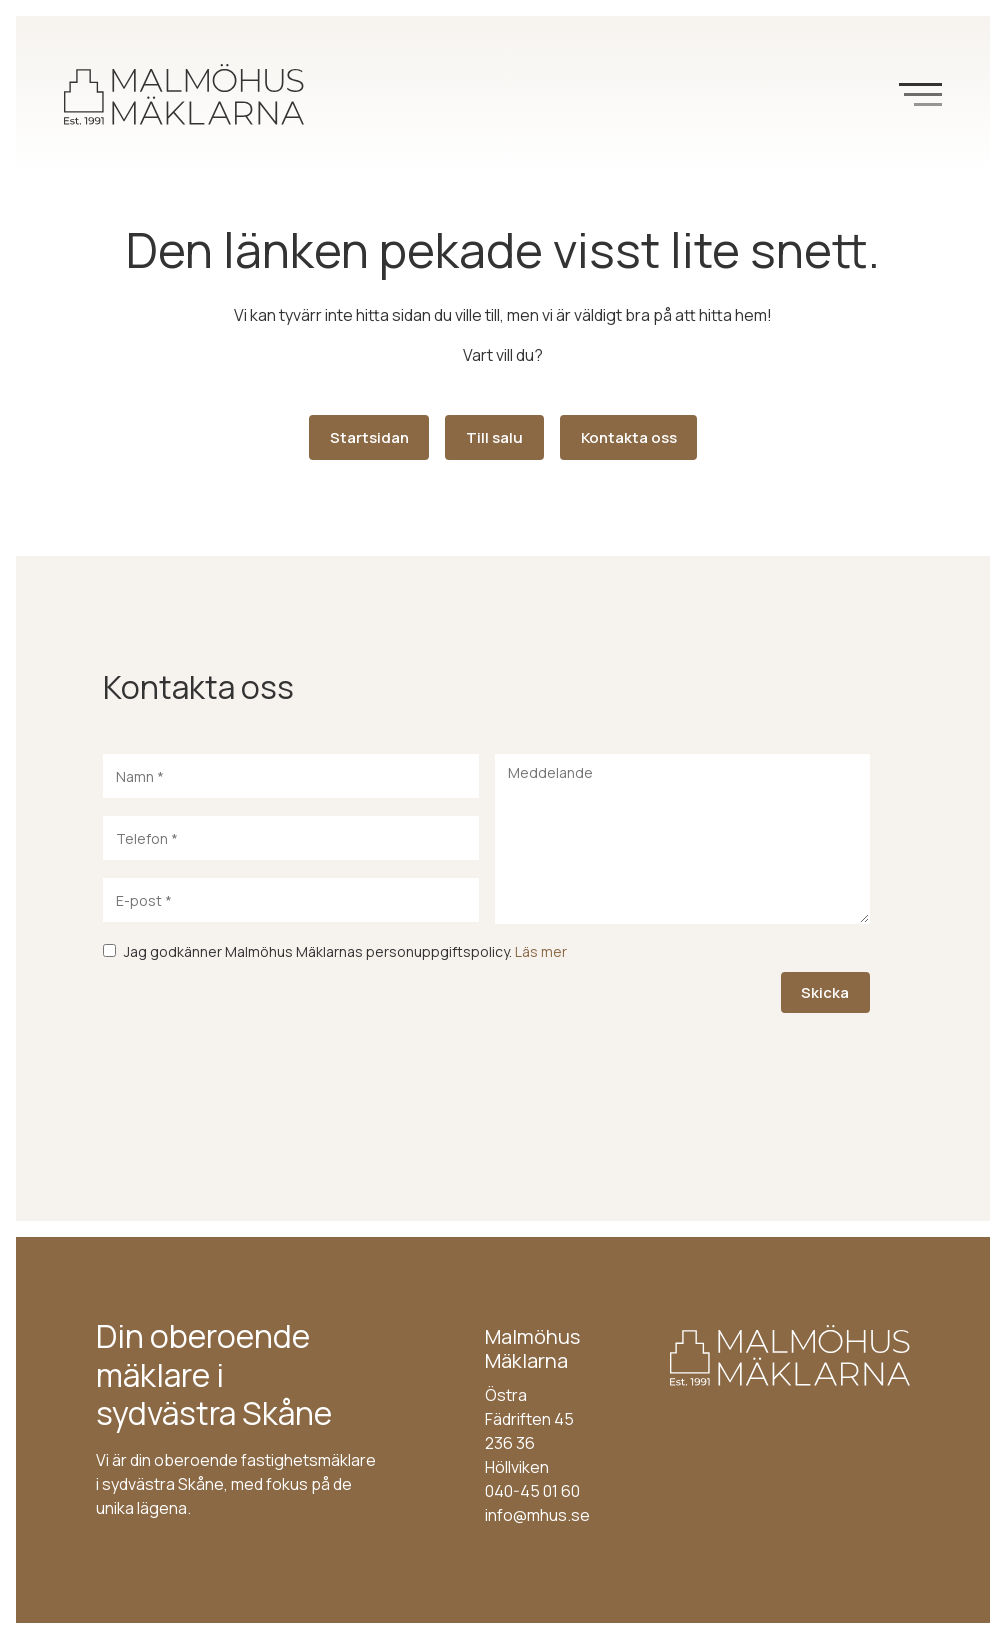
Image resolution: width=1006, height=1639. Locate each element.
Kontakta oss (629, 437)
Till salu (494, 437)
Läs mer (541, 951)
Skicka (825, 992)
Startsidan (369, 437)
